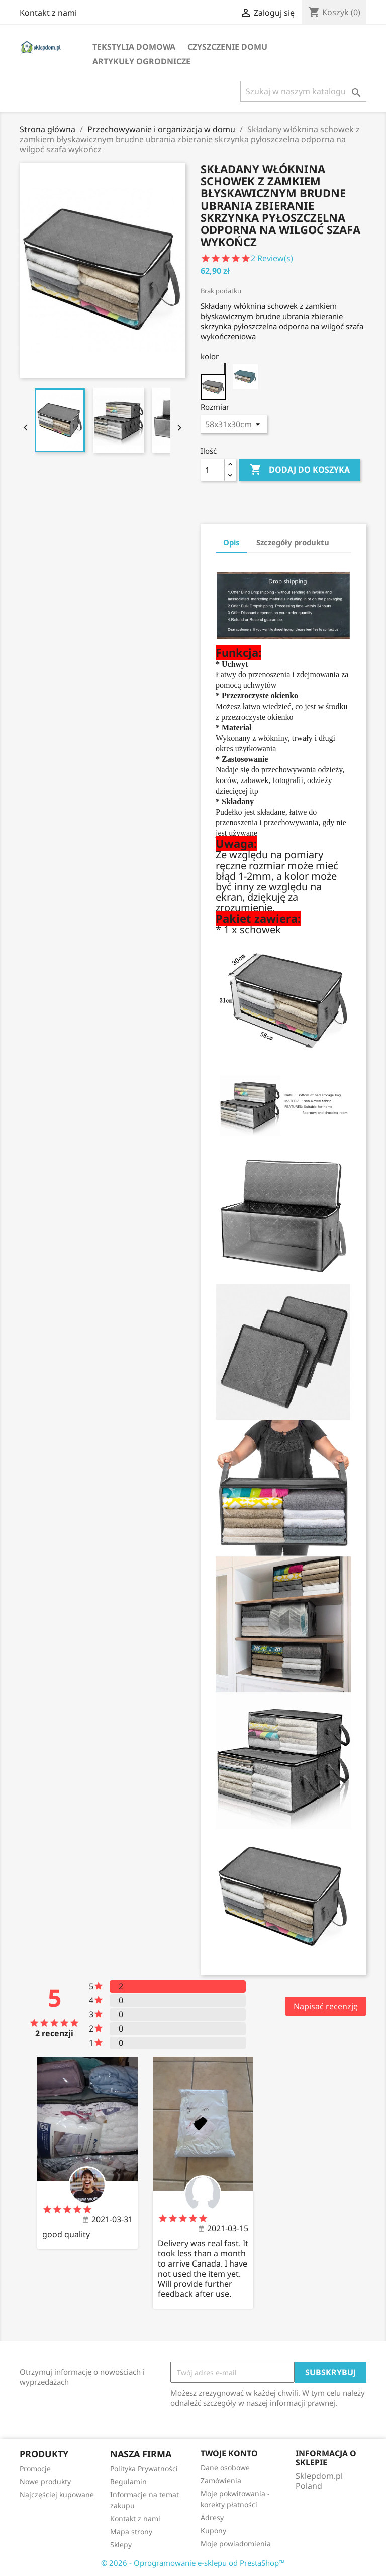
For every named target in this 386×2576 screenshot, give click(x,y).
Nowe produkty (45, 2481)
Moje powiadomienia (236, 2543)
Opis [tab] (231, 542)
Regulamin (128, 2481)
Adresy (212, 2517)
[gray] (213, 376)
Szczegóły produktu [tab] (292, 542)
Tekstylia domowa (133, 46)
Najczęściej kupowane (57, 2495)
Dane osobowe (225, 2467)
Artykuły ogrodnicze (141, 61)
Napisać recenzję (326, 2006)
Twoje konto (229, 2453)
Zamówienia (221, 2480)
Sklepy (121, 2544)
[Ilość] (213, 470)
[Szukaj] (303, 91)
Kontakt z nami (48, 12)
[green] (245, 376)
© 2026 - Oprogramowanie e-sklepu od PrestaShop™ (193, 2563)
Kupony (213, 2530)
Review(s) (273, 258)
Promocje (35, 2468)
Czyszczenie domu (227, 46)
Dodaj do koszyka (300, 470)
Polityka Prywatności (144, 2468)
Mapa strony (131, 2531)
